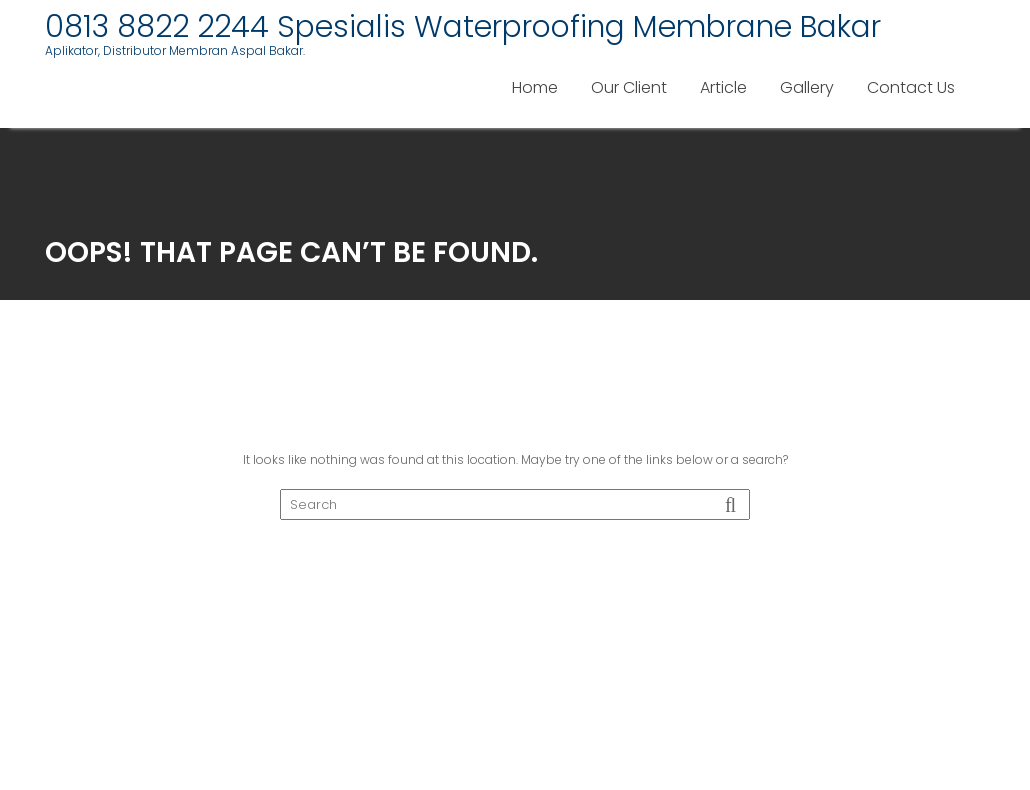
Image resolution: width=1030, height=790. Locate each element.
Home (535, 87)
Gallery (807, 87)
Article (723, 87)
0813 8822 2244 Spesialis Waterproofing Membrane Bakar (463, 27)
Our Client (629, 87)
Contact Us (911, 87)
